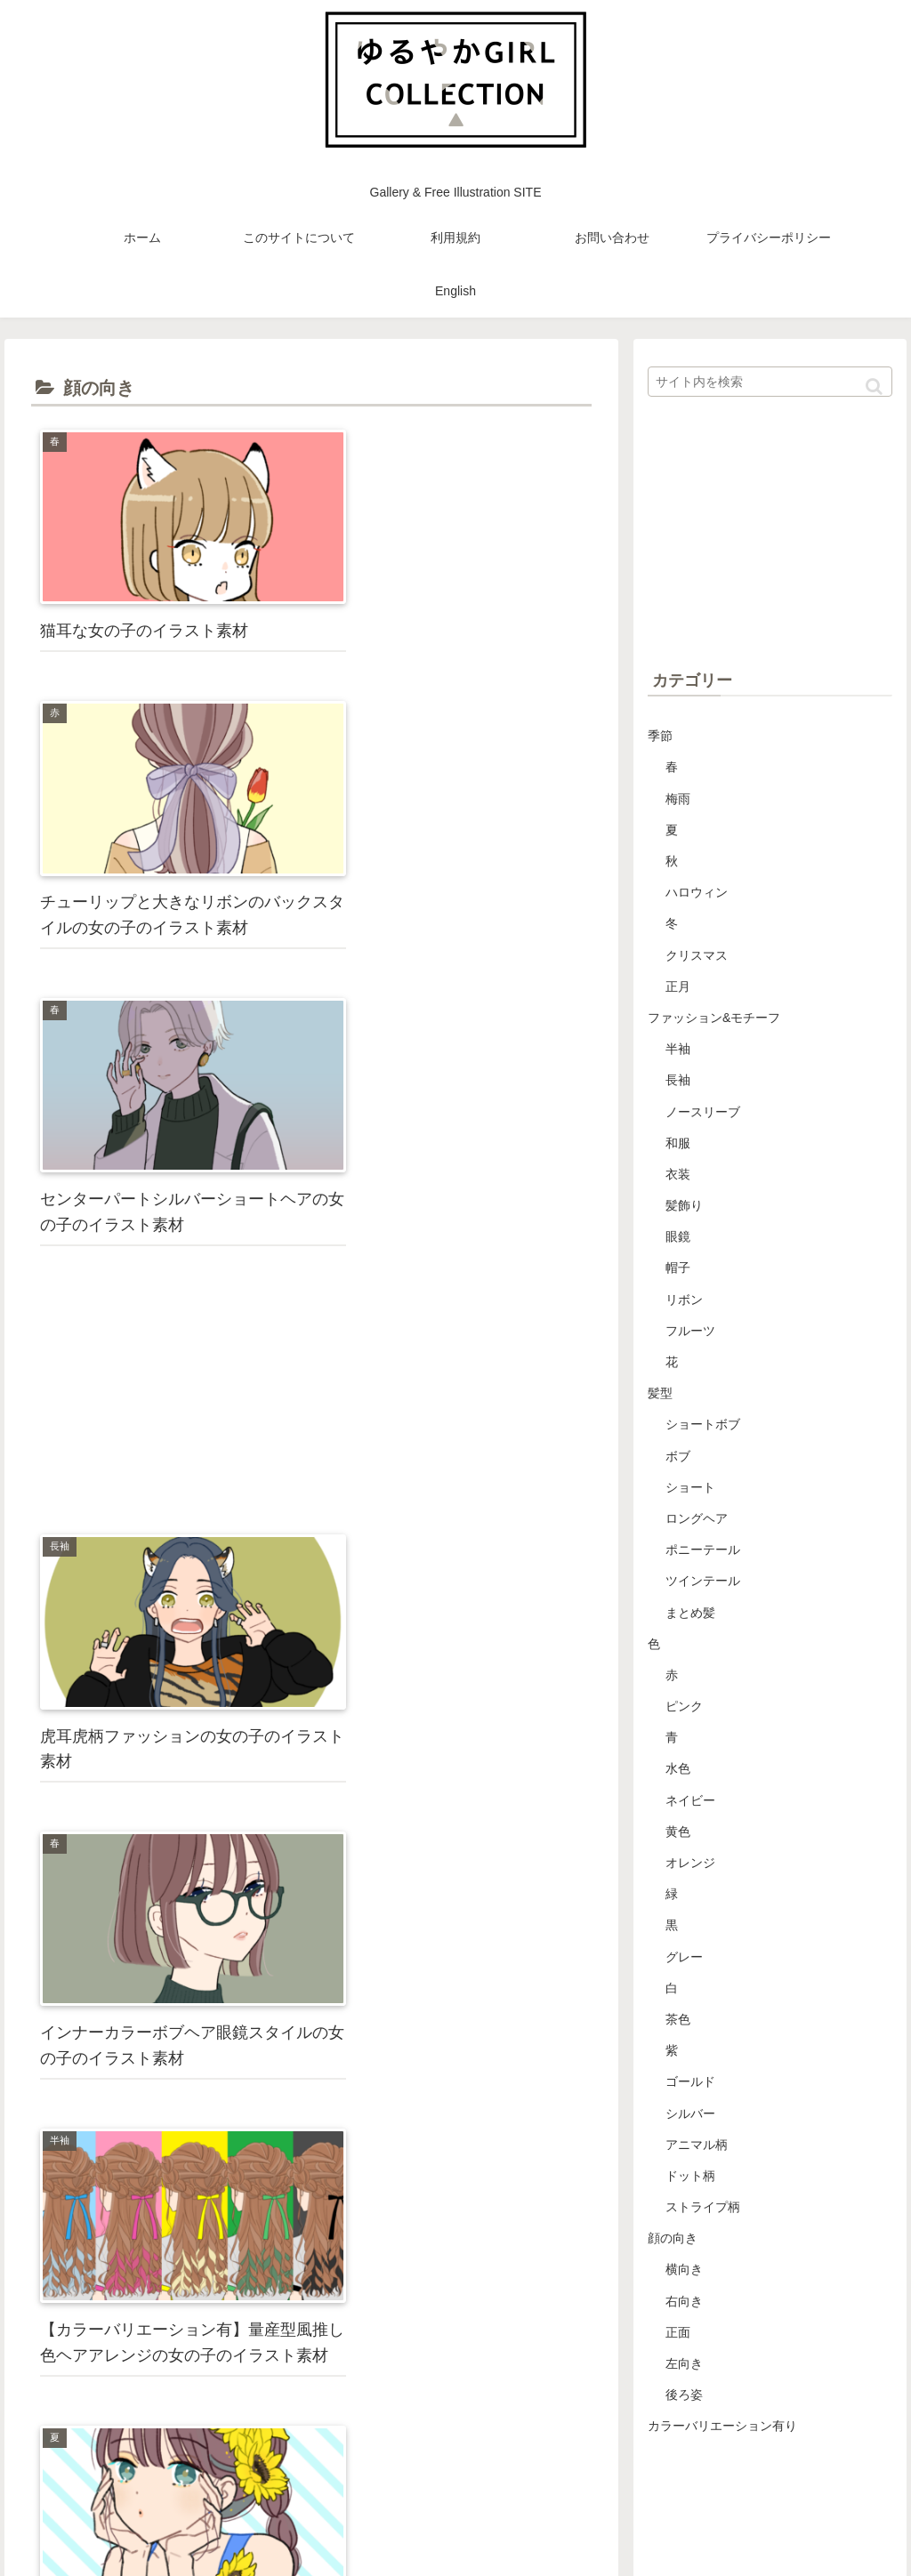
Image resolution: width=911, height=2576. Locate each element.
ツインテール (702, 1581)
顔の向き (672, 2238)
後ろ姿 (684, 2394)
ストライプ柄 (702, 2207)
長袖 (677, 1080)
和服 (677, 1143)
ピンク (684, 1706)
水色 (677, 1768)
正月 (677, 986)
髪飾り (684, 1205)
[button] (874, 386)
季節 (660, 736)
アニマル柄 (696, 2144)
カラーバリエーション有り (722, 2426)
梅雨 (677, 799)
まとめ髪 (690, 1613)
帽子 (677, 1267)
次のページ (312, 2252)
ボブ (677, 1456)
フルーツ (690, 1331)
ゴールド (690, 2081)
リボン (684, 1299)
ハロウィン (696, 892)
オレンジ (690, 1863)
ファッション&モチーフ (714, 1017)
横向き (684, 2269)
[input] (769, 381)
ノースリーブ (702, 1112)
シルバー (690, 2113)
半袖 (677, 1049)
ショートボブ (702, 1424)
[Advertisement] (453, 800)
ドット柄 (690, 2176)
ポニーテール (702, 1549)
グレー (684, 1957)
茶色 (677, 2019)
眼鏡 (677, 1236)
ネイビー (690, 1800)
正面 (677, 2332)
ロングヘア (696, 1518)
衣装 (677, 1174)
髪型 (660, 1393)
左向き (684, 2363)
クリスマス (696, 955)
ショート (690, 1487)
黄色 (677, 1831)
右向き (684, 2301)
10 (362, 2305)
